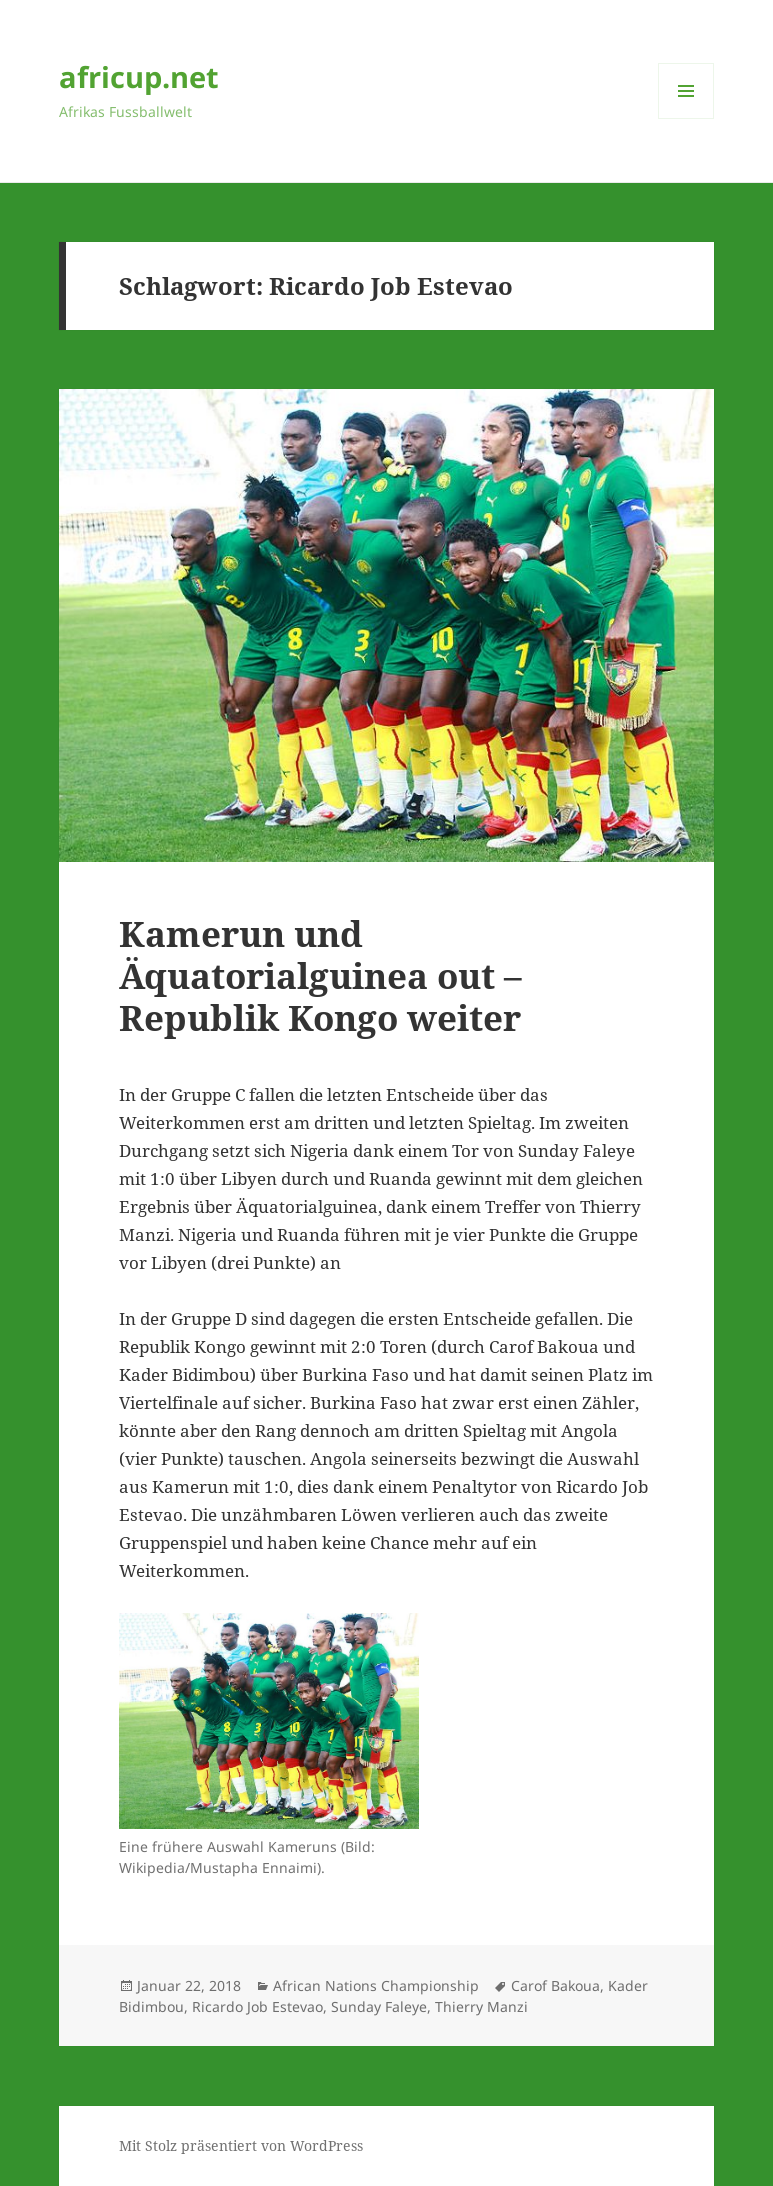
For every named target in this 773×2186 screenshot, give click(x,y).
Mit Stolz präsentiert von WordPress (241, 2145)
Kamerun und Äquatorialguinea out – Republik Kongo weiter (320, 975)
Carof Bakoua (555, 1985)
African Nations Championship (376, 1985)
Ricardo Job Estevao (257, 2006)
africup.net (139, 76)
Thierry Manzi (481, 2006)
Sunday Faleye (379, 2006)
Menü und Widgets (686, 118)
